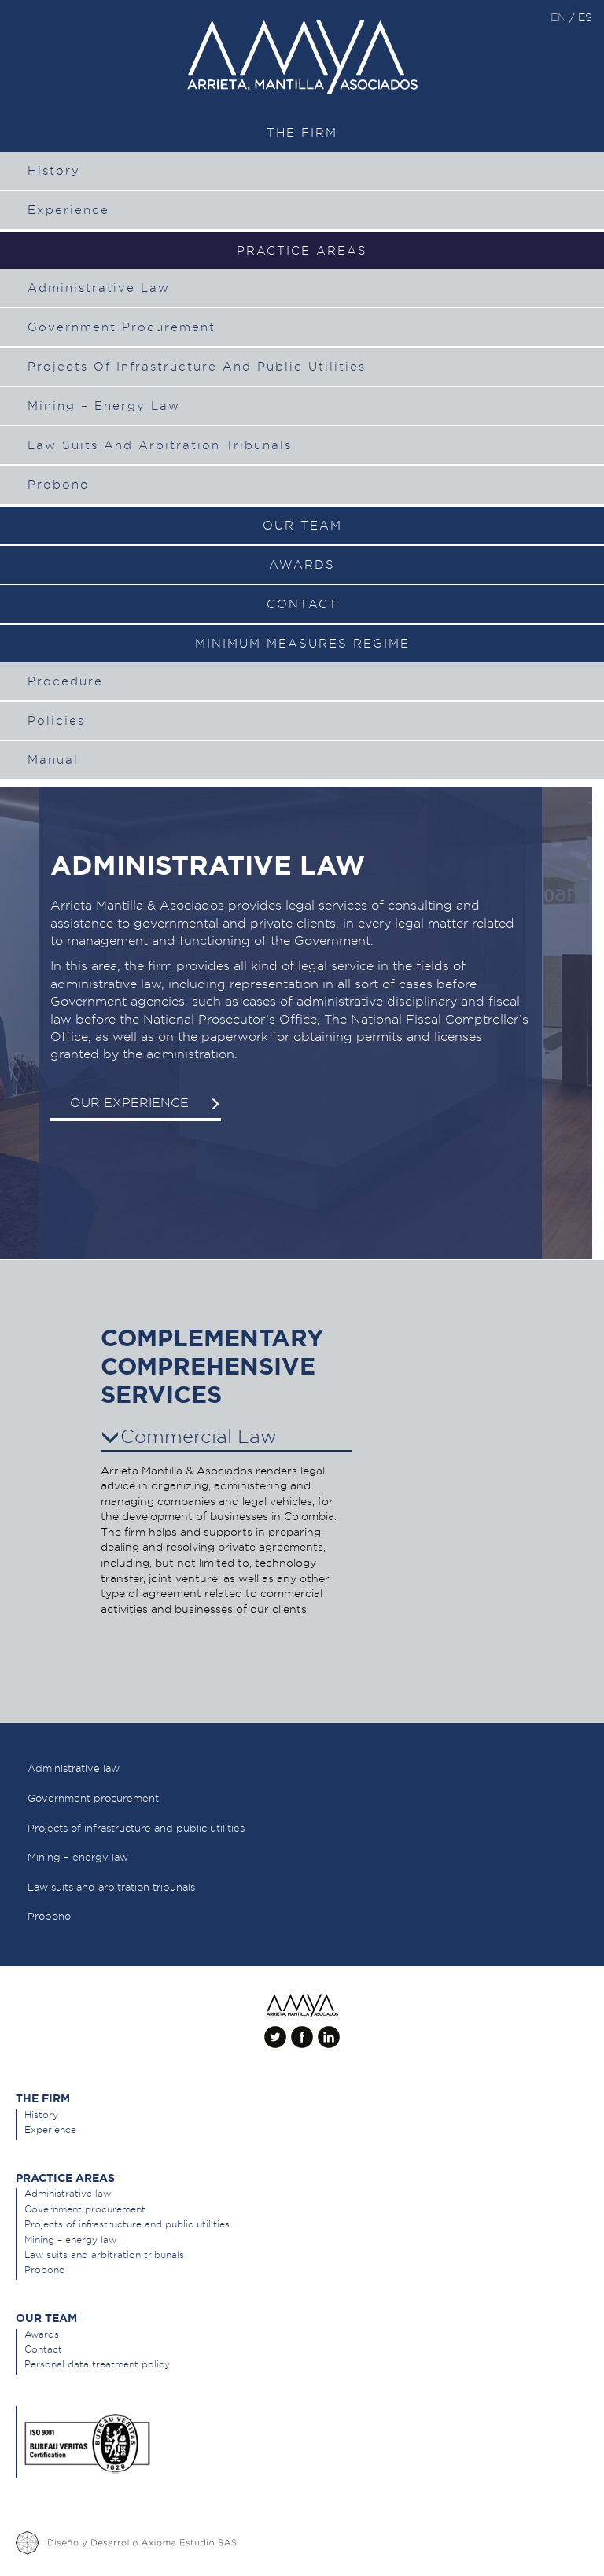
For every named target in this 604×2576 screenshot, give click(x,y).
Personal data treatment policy (97, 2364)
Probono (59, 484)
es (585, 17)
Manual (53, 760)
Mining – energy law (104, 406)
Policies (56, 720)
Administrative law (99, 288)
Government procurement (121, 327)
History (54, 170)
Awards (302, 565)
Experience (68, 210)
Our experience (145, 1102)
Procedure (65, 681)
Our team (302, 525)
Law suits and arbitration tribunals (160, 445)
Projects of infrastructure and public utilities (197, 366)
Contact (302, 604)
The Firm (302, 133)
